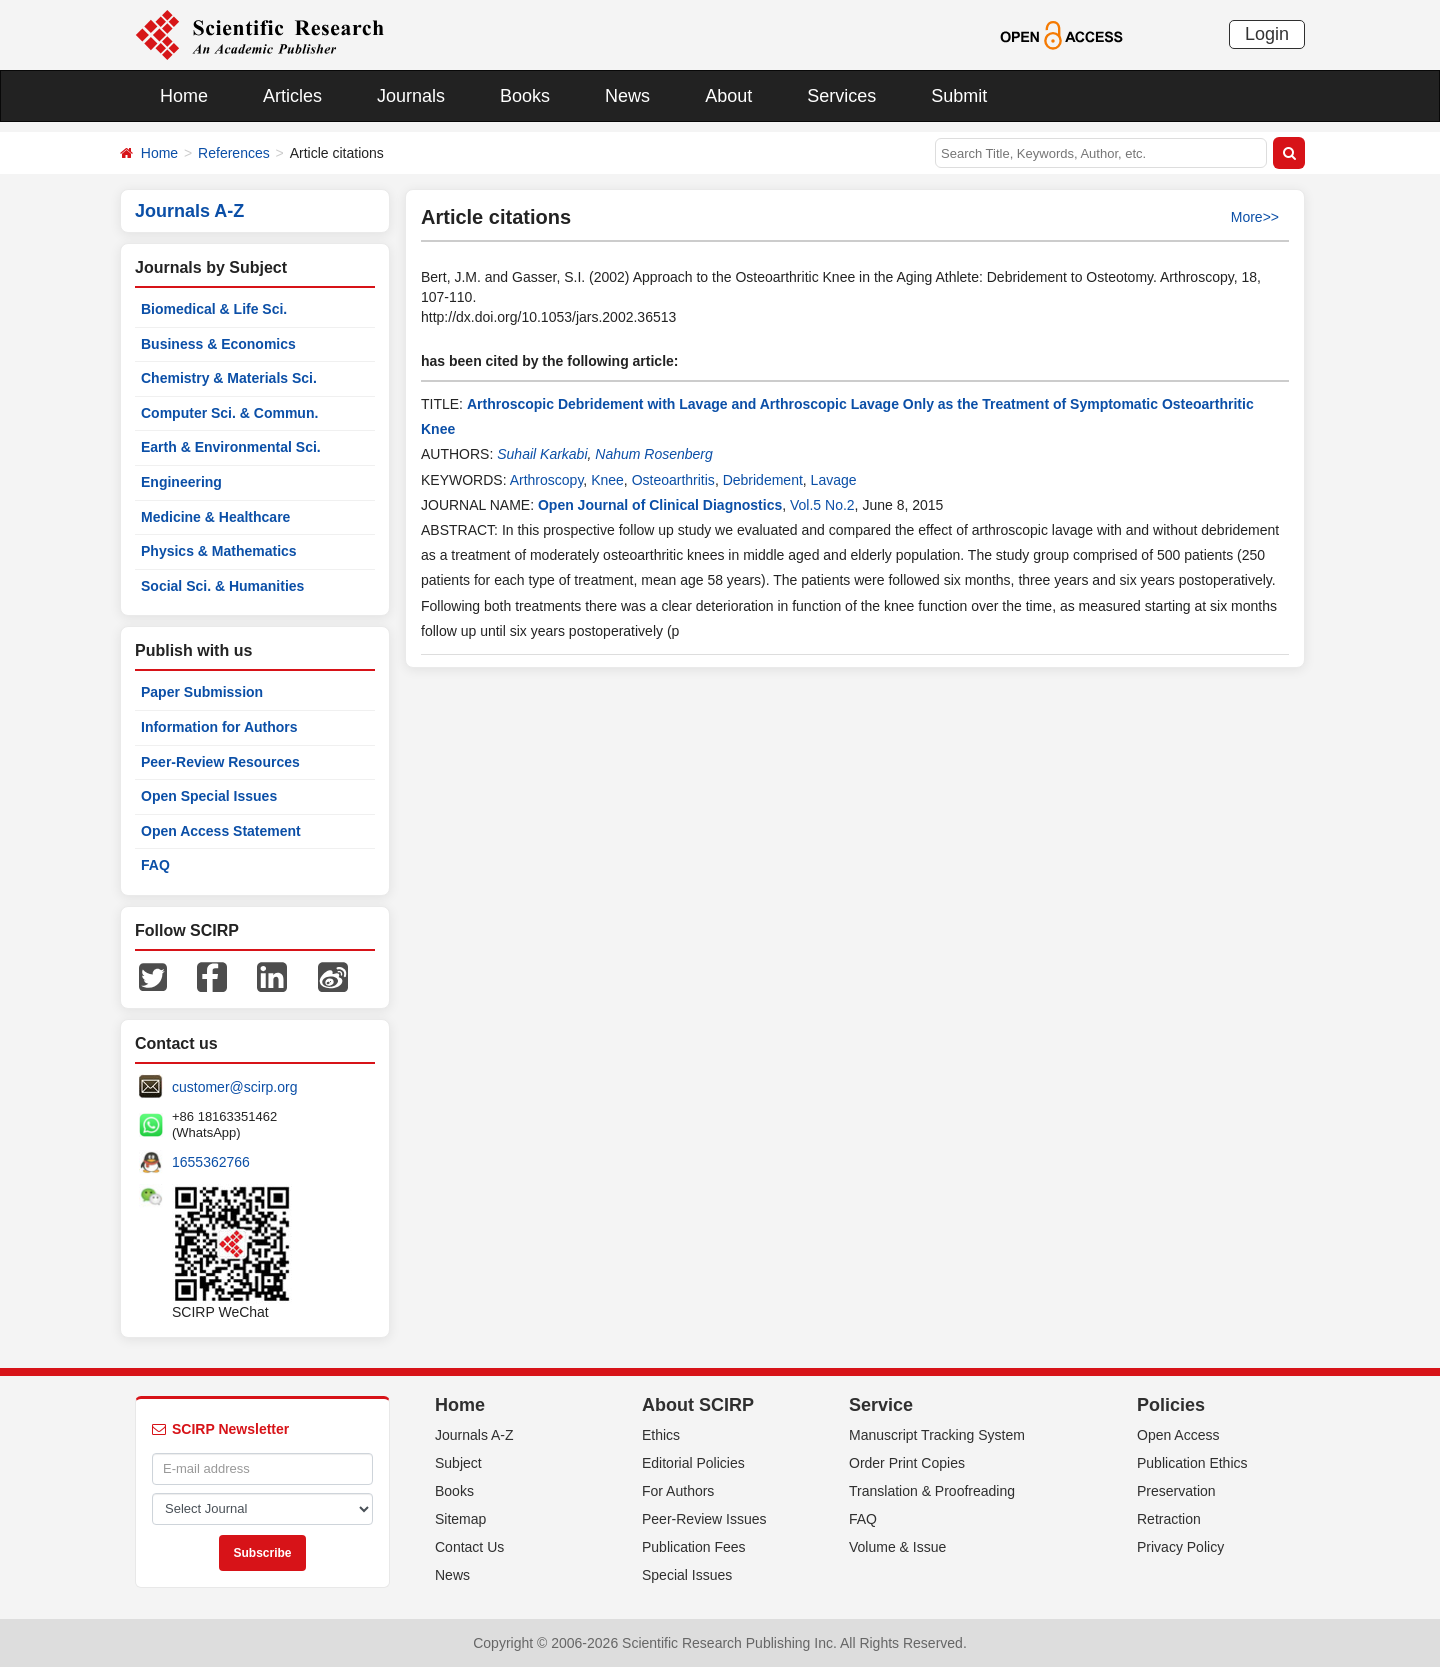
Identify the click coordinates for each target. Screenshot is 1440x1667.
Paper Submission (202, 692)
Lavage (834, 480)
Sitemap (460, 1519)
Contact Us (469, 1547)
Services (841, 96)
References (234, 153)
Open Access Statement (221, 831)
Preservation (1176, 1491)
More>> (1255, 217)
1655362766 (211, 1162)
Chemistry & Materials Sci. (229, 378)
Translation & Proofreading (932, 1491)
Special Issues (687, 1575)
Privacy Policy (1180, 1547)
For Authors (678, 1491)
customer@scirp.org (234, 1087)
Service (881, 1405)
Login (1267, 34)
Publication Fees (694, 1547)
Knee (607, 480)
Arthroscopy (547, 480)
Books (525, 96)
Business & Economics (218, 344)
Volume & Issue (897, 1547)
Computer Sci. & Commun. (229, 413)
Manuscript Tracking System (937, 1435)
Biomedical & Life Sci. (214, 309)
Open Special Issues (209, 796)
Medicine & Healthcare (215, 517)
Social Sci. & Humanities (222, 586)
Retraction (1169, 1519)
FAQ (155, 865)
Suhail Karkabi (542, 454)
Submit (959, 96)
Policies (1171, 1405)
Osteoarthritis (673, 480)
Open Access (1178, 1435)
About (728, 96)
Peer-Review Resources (220, 762)
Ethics (661, 1435)
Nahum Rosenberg (654, 454)
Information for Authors (219, 727)
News (627, 96)
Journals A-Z (474, 1435)
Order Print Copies (907, 1463)
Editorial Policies (693, 1463)
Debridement (763, 480)
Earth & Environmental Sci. (231, 447)
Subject (458, 1463)
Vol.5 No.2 (822, 505)
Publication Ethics (1192, 1463)
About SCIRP (698, 1405)
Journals (411, 96)
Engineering (181, 482)
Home (184, 96)
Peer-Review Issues (704, 1519)
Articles (292, 96)
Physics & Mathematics (219, 551)
